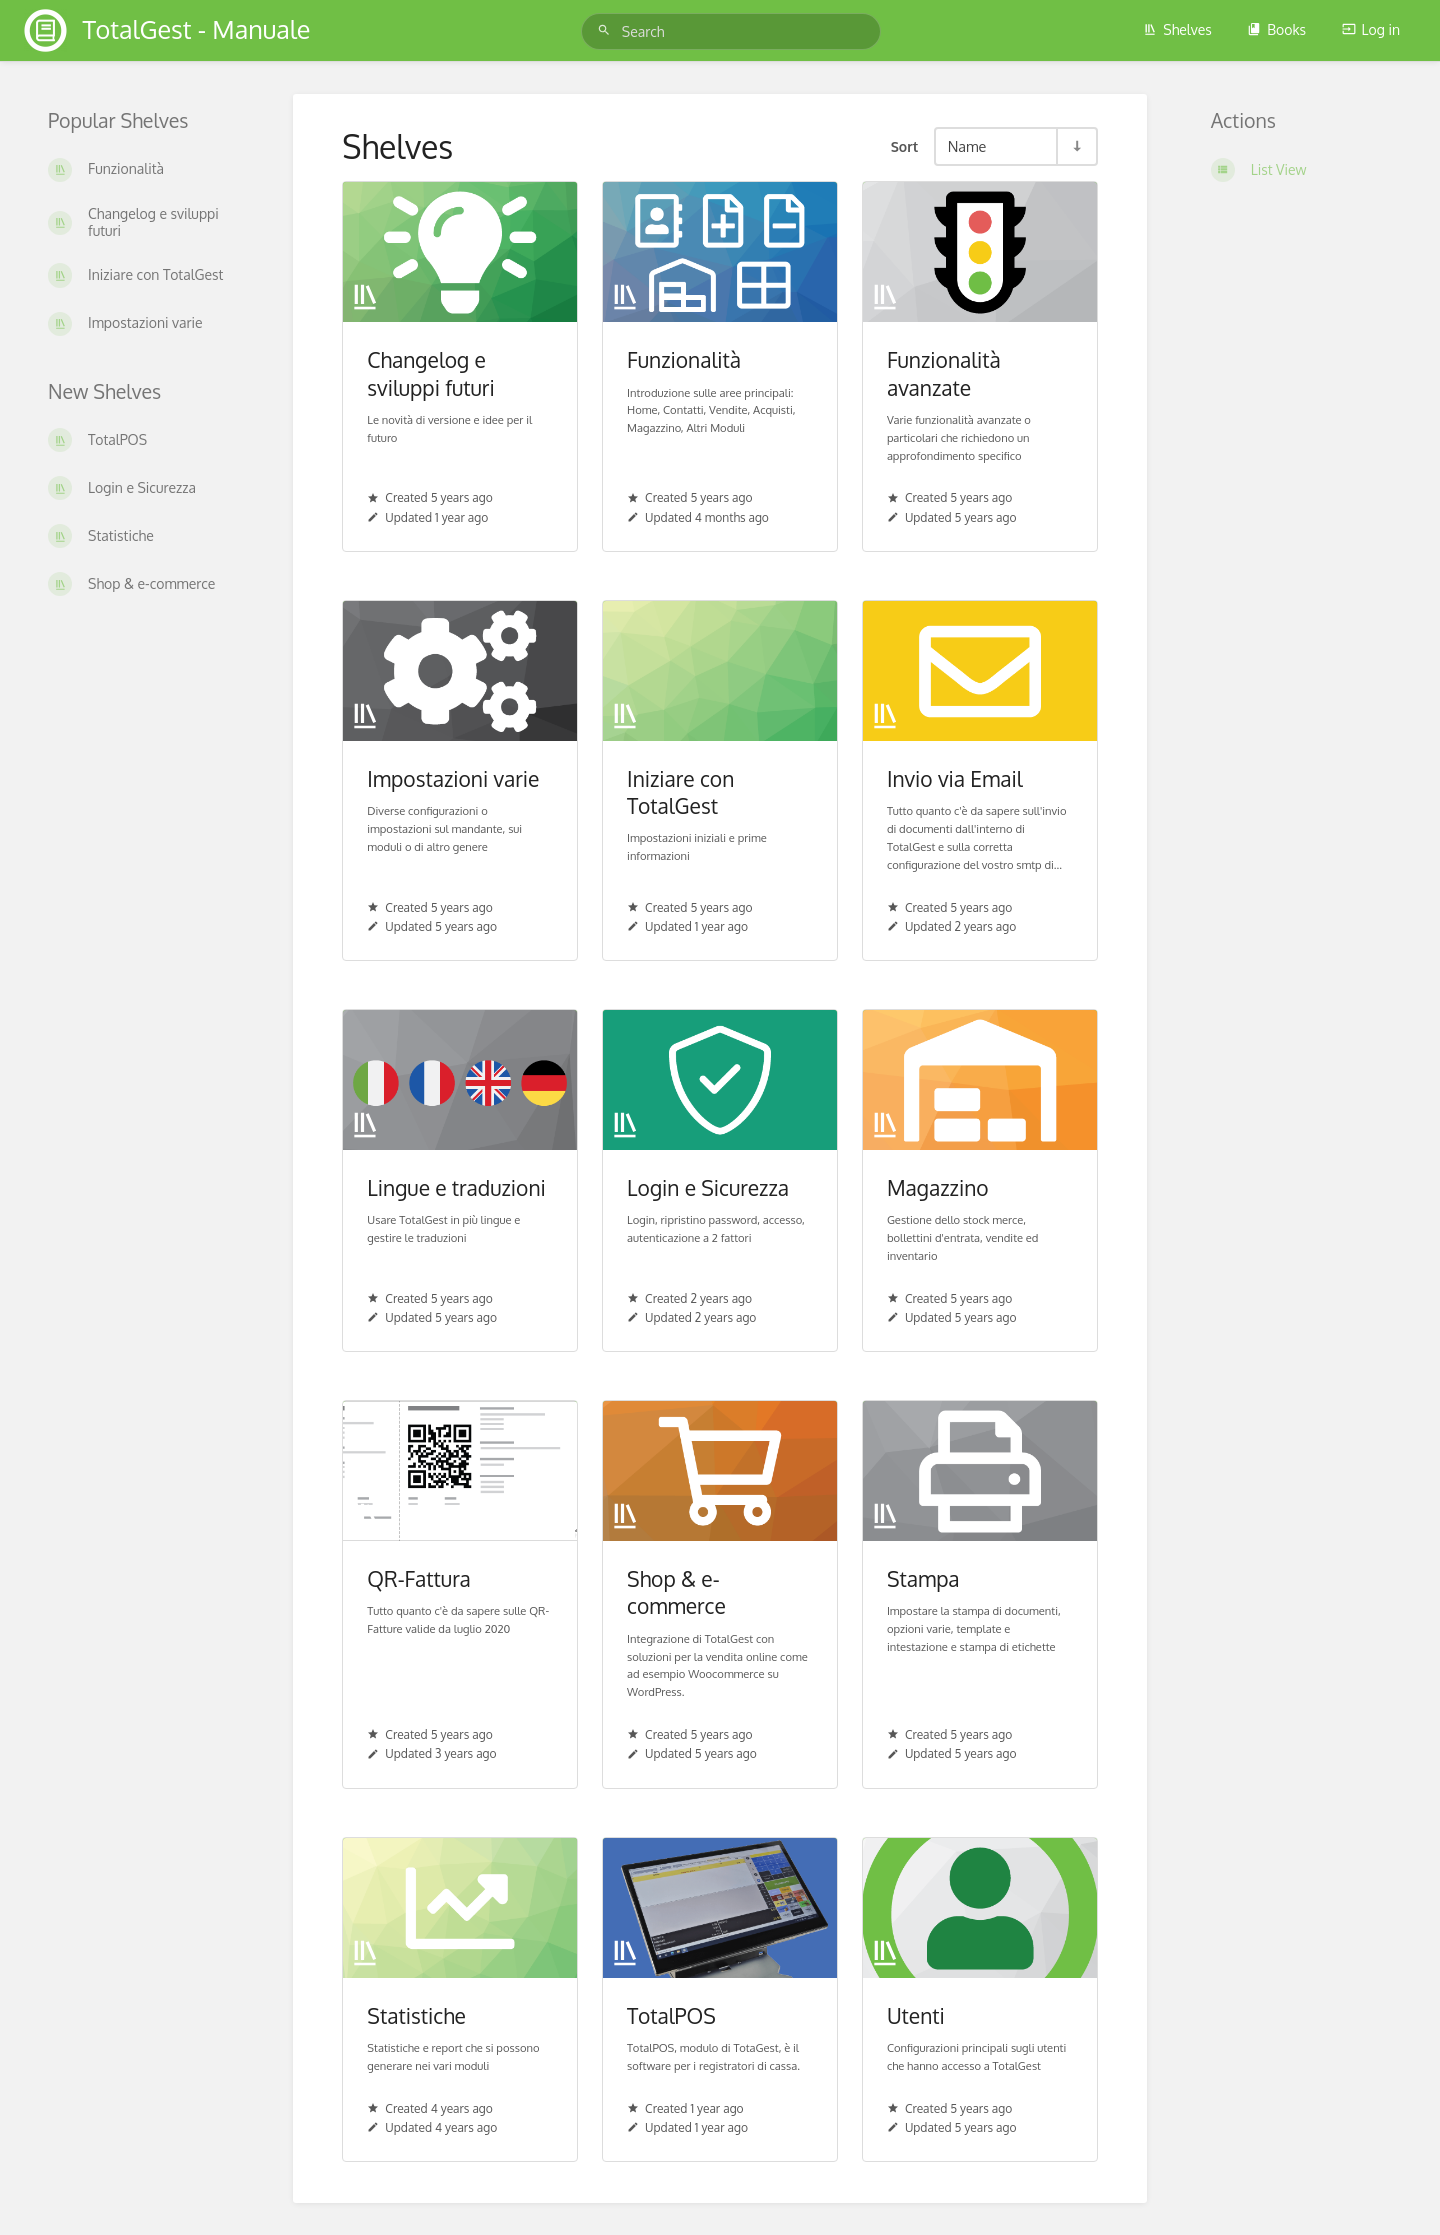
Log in (1371, 29)
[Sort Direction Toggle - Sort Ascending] (1076, 146)
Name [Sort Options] (967, 146)
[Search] (607, 30)
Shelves (1177, 29)
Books (1276, 29)
